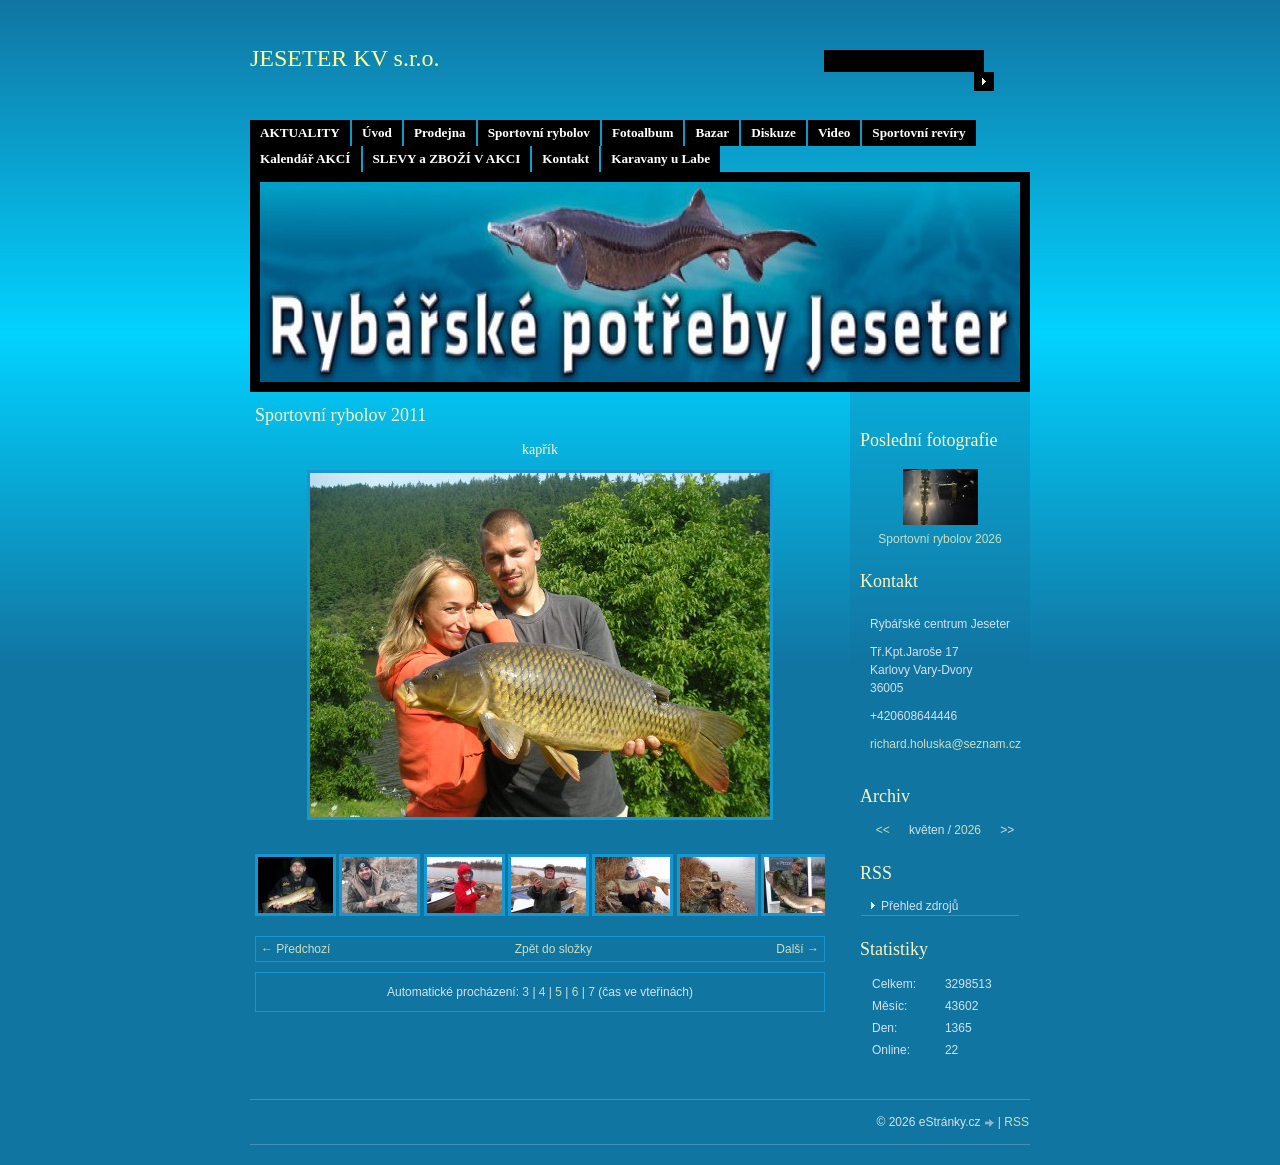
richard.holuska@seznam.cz (945, 744)
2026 (967, 830)
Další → (797, 949)
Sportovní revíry (918, 132)
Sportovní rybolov (539, 132)
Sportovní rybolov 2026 (939, 539)
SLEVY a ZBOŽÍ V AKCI (447, 158)
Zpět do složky (553, 949)
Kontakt (565, 158)
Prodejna (440, 132)
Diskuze (773, 132)
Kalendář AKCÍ (305, 158)
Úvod (377, 132)
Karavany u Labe (660, 158)
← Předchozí (295, 949)
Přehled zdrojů (919, 906)
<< (883, 830)
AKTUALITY (300, 132)
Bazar (712, 132)
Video (834, 132)
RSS (1016, 1122)
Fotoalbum (643, 132)
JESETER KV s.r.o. (345, 58)
